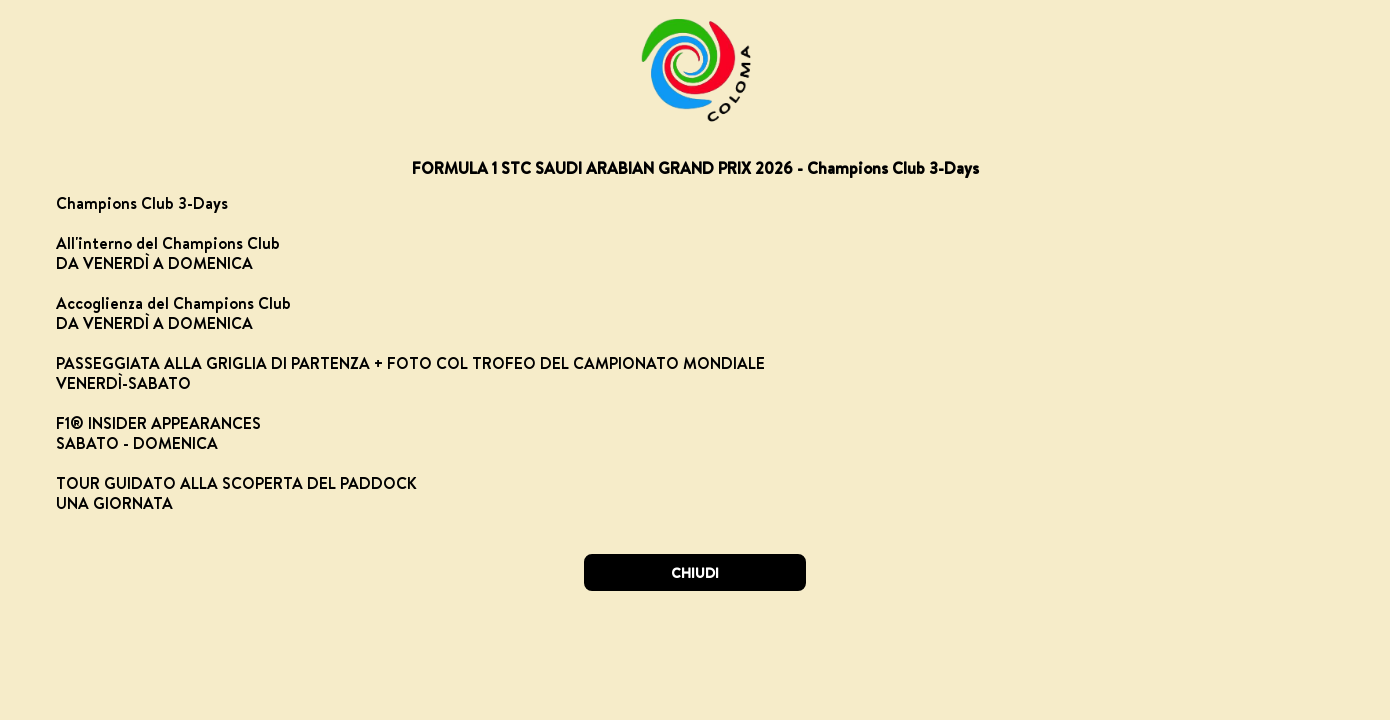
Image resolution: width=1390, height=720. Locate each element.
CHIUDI (695, 572)
